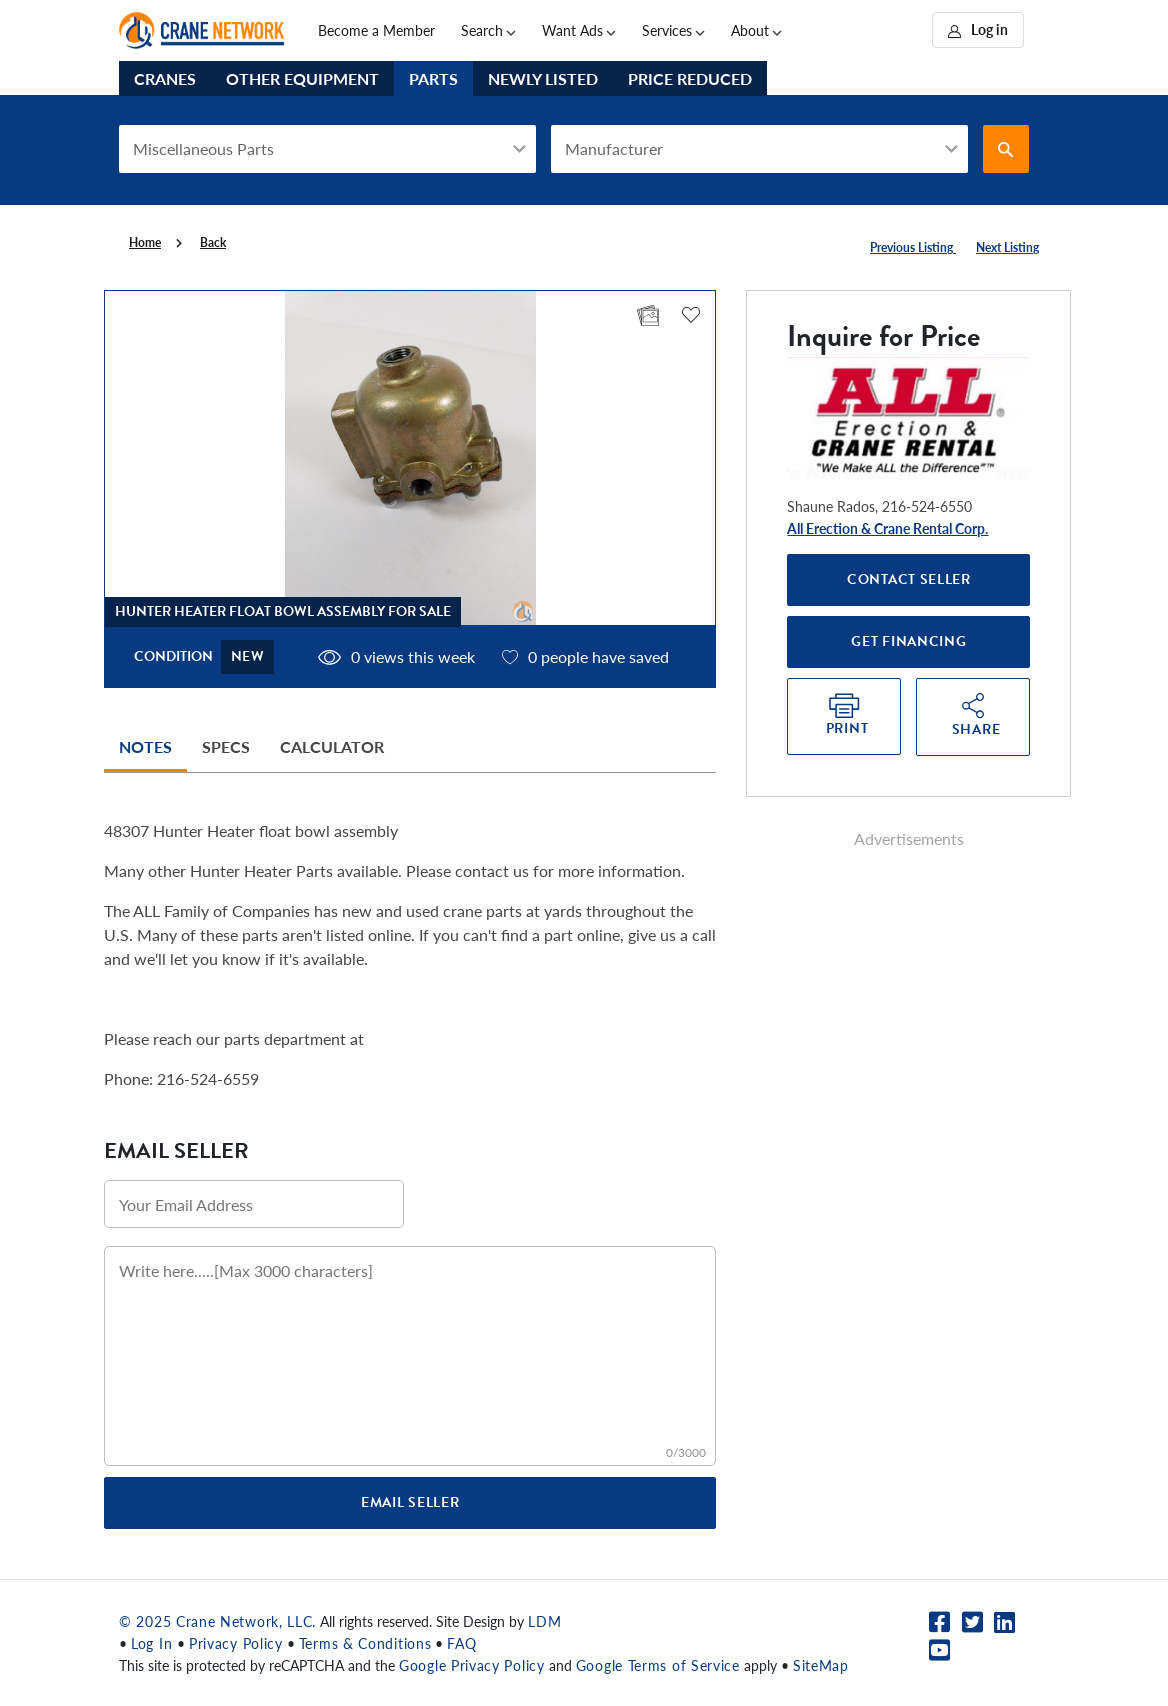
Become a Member (376, 30)
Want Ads (572, 30)
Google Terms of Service (658, 1665)
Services (667, 30)
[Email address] (254, 1204)
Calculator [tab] (332, 746)
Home (145, 242)
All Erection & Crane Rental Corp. (887, 528)
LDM (544, 1621)
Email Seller (410, 1502)
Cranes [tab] (165, 78)
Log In (154, 1643)
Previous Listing (913, 247)
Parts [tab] (433, 78)
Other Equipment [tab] (302, 78)
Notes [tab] (145, 746)
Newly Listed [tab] (543, 78)
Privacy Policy (236, 1643)
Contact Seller (909, 579)
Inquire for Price (883, 336)
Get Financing (908, 641)
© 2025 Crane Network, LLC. (217, 1621)
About (750, 30)
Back (213, 242)
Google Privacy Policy (472, 1665)
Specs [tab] (226, 746)
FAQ (461, 1643)
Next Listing (1007, 247)
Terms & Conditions (365, 1643)
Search (482, 30)
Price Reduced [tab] (690, 78)
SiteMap (821, 1665)
